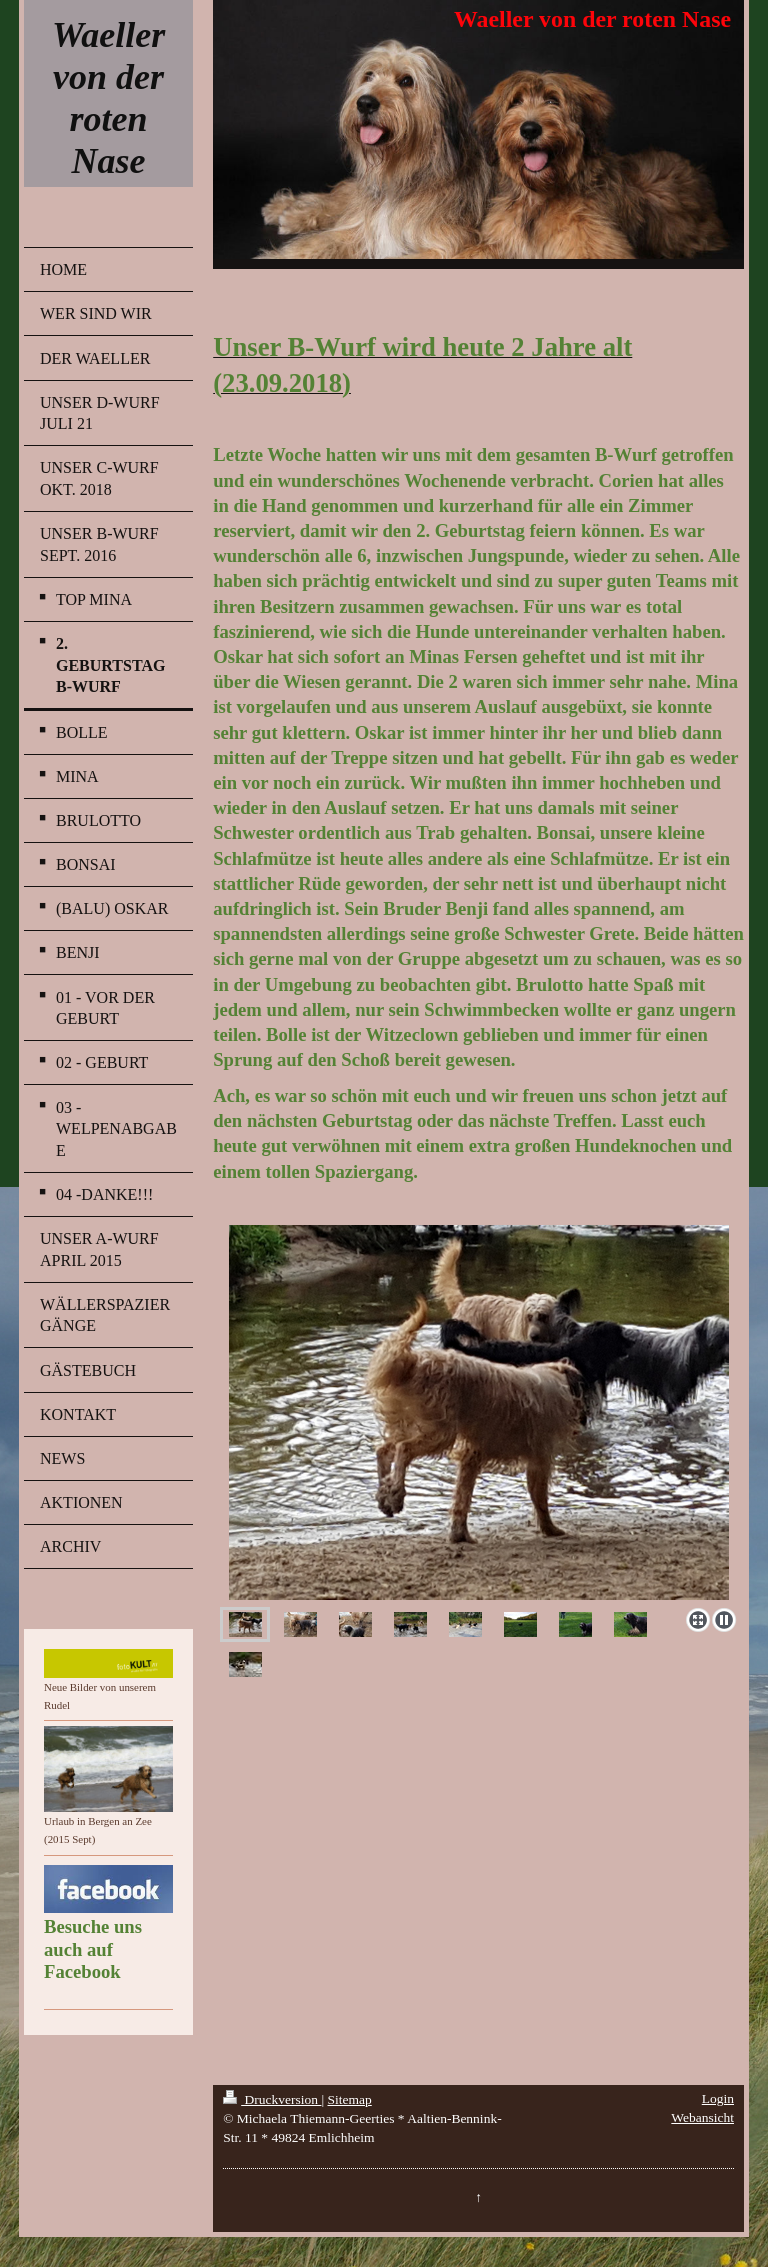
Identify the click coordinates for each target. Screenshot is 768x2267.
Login (718, 2098)
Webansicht (702, 2117)
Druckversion (272, 2099)
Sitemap (350, 2099)
